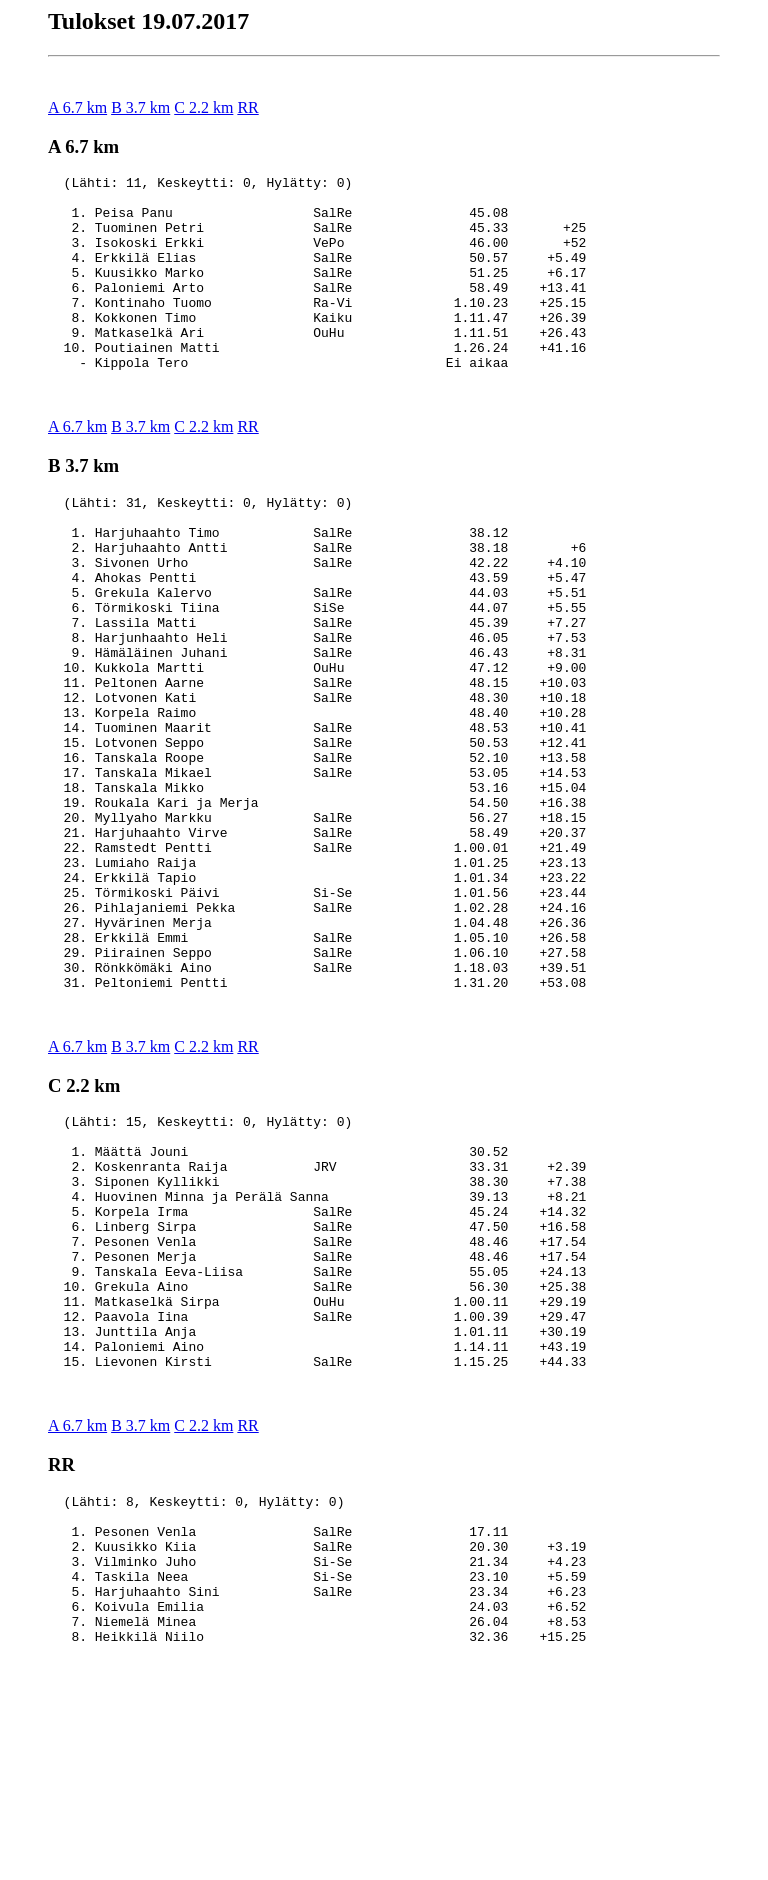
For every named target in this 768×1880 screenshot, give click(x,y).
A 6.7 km (77, 107)
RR (247, 107)
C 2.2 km (203, 107)
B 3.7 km (140, 107)
